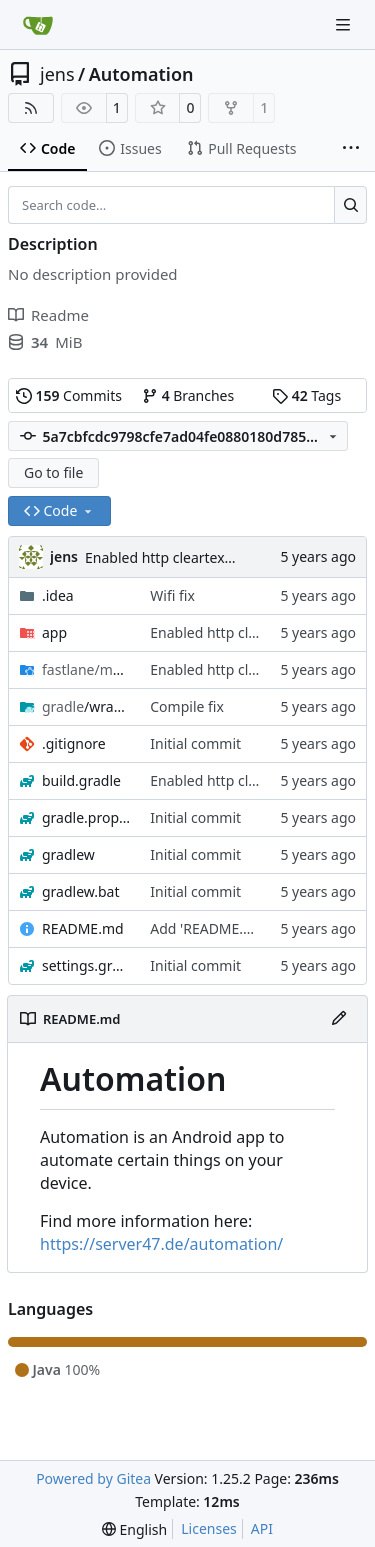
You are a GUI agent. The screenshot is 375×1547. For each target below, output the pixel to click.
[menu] (134, 1529)
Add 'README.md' (209, 928)
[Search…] (350, 205)
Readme (48, 315)
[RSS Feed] (31, 108)
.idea (58, 595)
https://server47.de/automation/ (161, 1244)
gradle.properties (86, 817)
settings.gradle (86, 965)
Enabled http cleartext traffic (178, 557)
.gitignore (74, 743)
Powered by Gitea (93, 1478)
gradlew (68, 854)
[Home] (38, 25)
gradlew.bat (81, 891)
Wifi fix (172, 595)
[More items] (351, 149)
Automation (141, 74)
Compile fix (187, 706)
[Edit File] (339, 1019)
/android (86, 669)
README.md (83, 928)
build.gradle (81, 780)
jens (57, 74)
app (54, 632)
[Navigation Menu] (345, 24)
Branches (188, 395)
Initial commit (195, 743)
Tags (306, 395)
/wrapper (86, 706)
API (262, 1528)
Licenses (209, 1528)
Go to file (53, 472)
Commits (69, 395)
